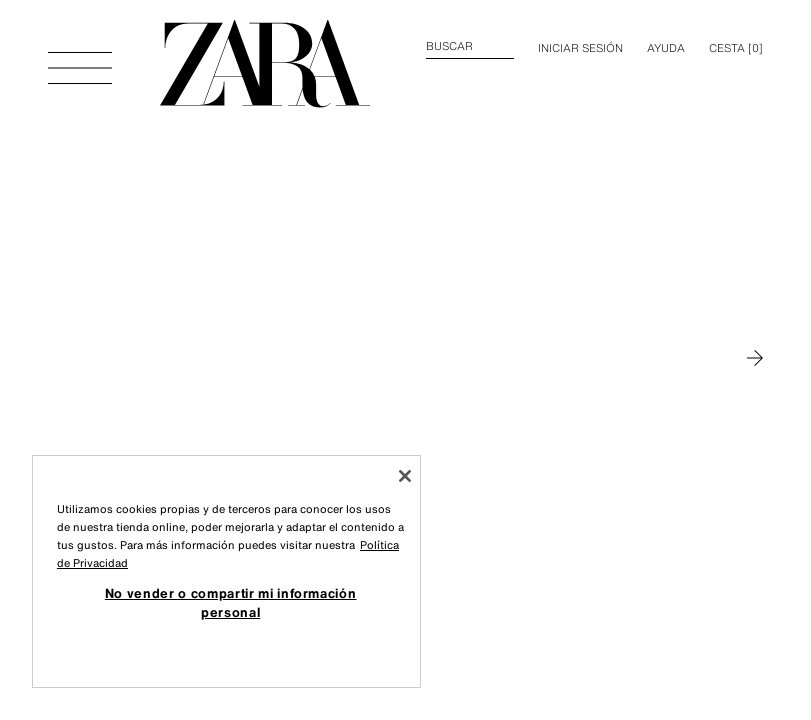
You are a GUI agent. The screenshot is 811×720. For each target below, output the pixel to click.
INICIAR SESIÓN (580, 48)
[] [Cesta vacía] (736, 48)
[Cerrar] (405, 476)
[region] (226, 571)
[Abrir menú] (80, 58)
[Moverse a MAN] (755, 358)
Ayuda (666, 48)
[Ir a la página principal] (265, 64)
